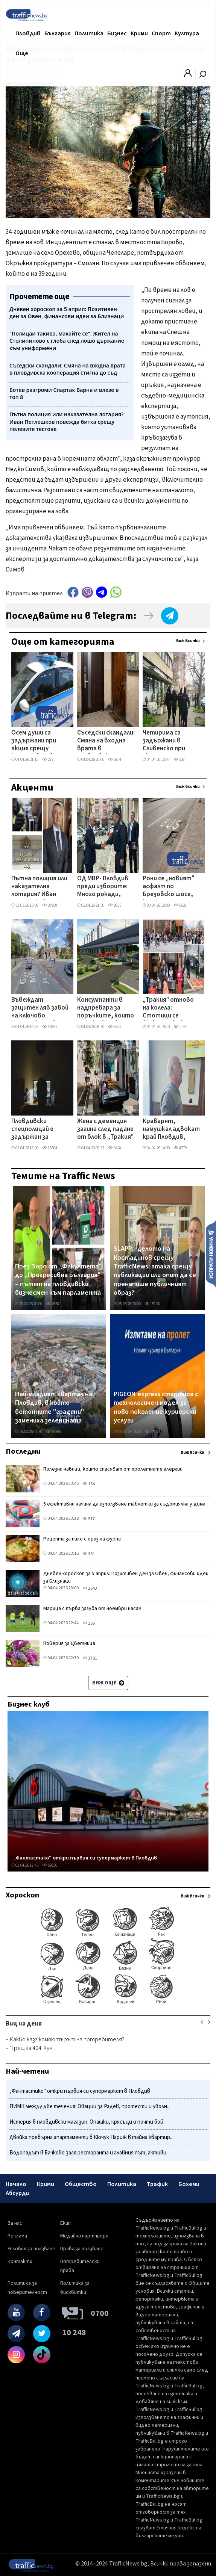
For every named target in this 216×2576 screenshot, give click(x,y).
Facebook (73, 592)
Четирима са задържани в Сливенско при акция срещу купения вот (164, 741)
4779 (180, 1148)
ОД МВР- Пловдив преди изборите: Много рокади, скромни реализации (102, 887)
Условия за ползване (31, 2248)
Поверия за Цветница (69, 1643)
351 (88, 1554)
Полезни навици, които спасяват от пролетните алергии (113, 1469)
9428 (114, 1148)
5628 (180, 905)
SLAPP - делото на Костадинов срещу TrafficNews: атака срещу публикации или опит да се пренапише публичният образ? (155, 1270)
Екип (65, 2223)
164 (88, 1484)
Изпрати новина (211, 1254)
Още (21, 53)
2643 (89, 1588)
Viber (87, 592)
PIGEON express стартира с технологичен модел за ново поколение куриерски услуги (156, 1407)
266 (88, 1623)
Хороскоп (22, 1895)
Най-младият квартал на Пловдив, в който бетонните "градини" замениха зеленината (53, 1407)
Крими (139, 33)
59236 (49, 1865)
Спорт (161, 33)
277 (47, 759)
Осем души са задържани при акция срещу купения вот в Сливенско (33, 741)
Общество (81, 2184)
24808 (49, 905)
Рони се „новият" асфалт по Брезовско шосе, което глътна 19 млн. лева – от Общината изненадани (168, 887)
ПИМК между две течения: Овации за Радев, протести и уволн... (89, 2106)
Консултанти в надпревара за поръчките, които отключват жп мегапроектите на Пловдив (105, 1008)
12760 (152, 1432)
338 (179, 759)
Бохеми (188, 2184)
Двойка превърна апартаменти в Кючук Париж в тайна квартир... (91, 2137)
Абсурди (17, 2193)
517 (88, 1519)
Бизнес (117, 33)
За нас (15, 2223)
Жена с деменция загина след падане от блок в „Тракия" (105, 1129)
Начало (16, 2184)
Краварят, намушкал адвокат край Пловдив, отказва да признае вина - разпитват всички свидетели (171, 1129)
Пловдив (28, 33)
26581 (53, 1304)
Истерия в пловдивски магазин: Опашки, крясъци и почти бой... (88, 2122)
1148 (180, 1026)
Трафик (157, 2184)
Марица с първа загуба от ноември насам (92, 1608)
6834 (114, 759)
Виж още (108, 1683)
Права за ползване (81, 2248)
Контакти (20, 2261)
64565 (53, 1432)
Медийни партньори (84, 2236)
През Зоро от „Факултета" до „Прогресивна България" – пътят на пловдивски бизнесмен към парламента (58, 1279)
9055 (114, 905)
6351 (114, 1026)
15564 (49, 1148)
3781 (89, 1658)
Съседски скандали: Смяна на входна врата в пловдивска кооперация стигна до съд (106, 741)
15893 (49, 1026)
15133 (152, 1304)
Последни (23, 1451)
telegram (101, 592)
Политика (89, 33)
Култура (187, 33)
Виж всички (188, 641)
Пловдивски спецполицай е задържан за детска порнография (32, 1129)
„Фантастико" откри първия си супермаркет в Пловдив (85, 1858)
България (57, 33)
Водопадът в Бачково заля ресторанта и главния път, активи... (89, 2153)
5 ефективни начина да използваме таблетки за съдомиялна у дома (124, 1504)
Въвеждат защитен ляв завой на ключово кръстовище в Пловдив (39, 1008)
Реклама (17, 2236)
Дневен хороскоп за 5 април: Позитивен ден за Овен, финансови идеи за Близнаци (125, 1577)
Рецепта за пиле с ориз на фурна (82, 1539)
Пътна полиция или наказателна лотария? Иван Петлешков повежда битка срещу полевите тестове (39, 887)
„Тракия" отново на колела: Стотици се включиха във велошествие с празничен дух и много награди (168, 1008)
